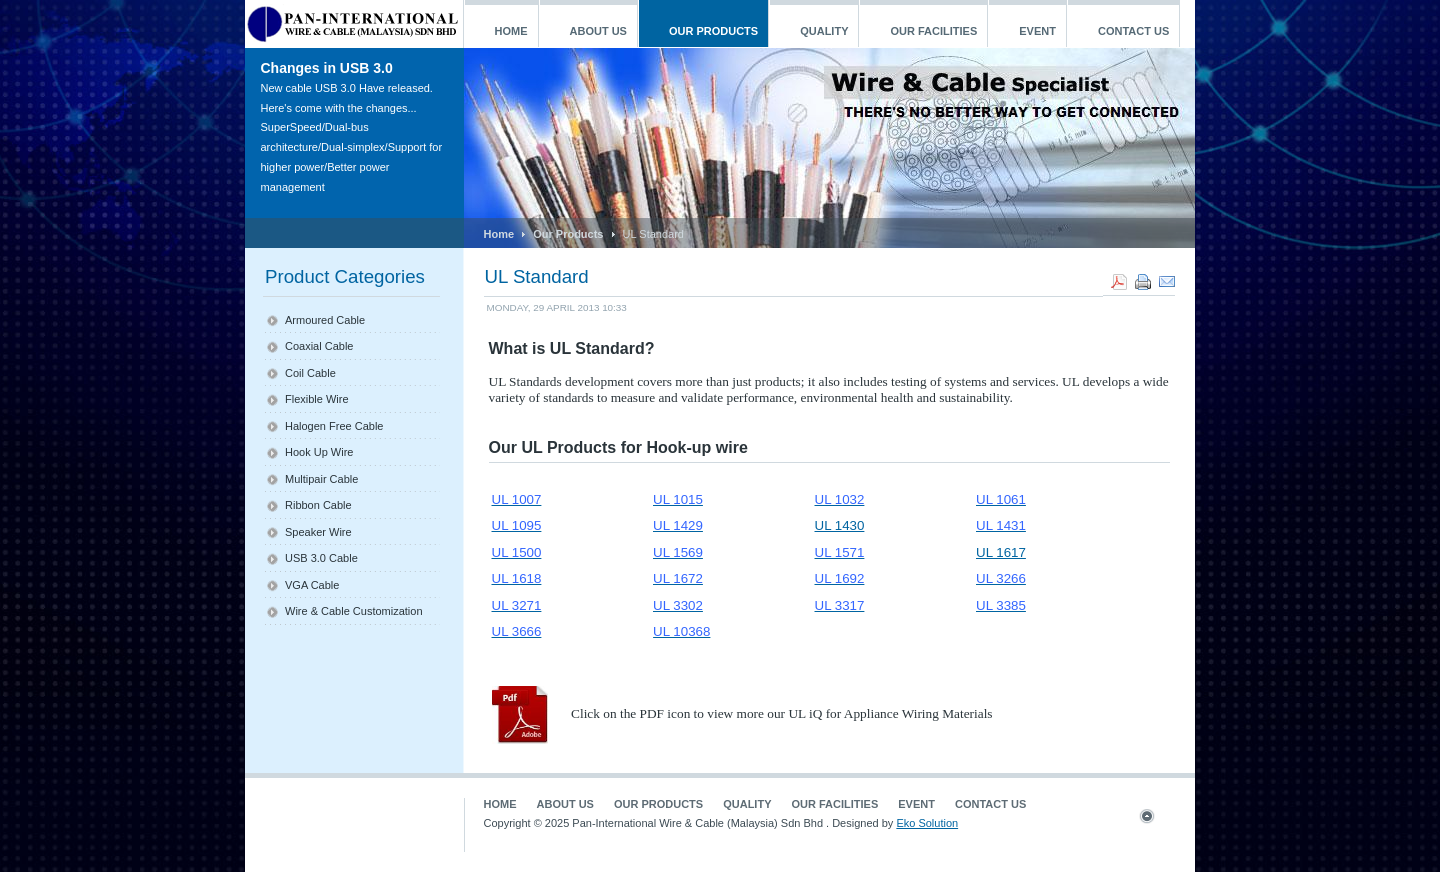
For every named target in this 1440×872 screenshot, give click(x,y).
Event (916, 804)
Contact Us (990, 804)
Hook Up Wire (319, 452)
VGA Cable (312, 585)
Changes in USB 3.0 (327, 68)
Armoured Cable (325, 320)
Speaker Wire (318, 532)
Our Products (568, 234)
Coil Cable (310, 373)
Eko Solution (927, 823)
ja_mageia (353, 24)
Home (499, 234)
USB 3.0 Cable (321, 558)
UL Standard (537, 276)
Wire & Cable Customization (354, 611)
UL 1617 (1001, 552)
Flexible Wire (317, 399)
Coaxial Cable (319, 346)
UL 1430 (840, 525)
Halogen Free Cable (334, 426)
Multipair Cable (321, 479)
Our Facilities (834, 804)
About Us (565, 804)
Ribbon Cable (318, 505)
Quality (747, 804)
